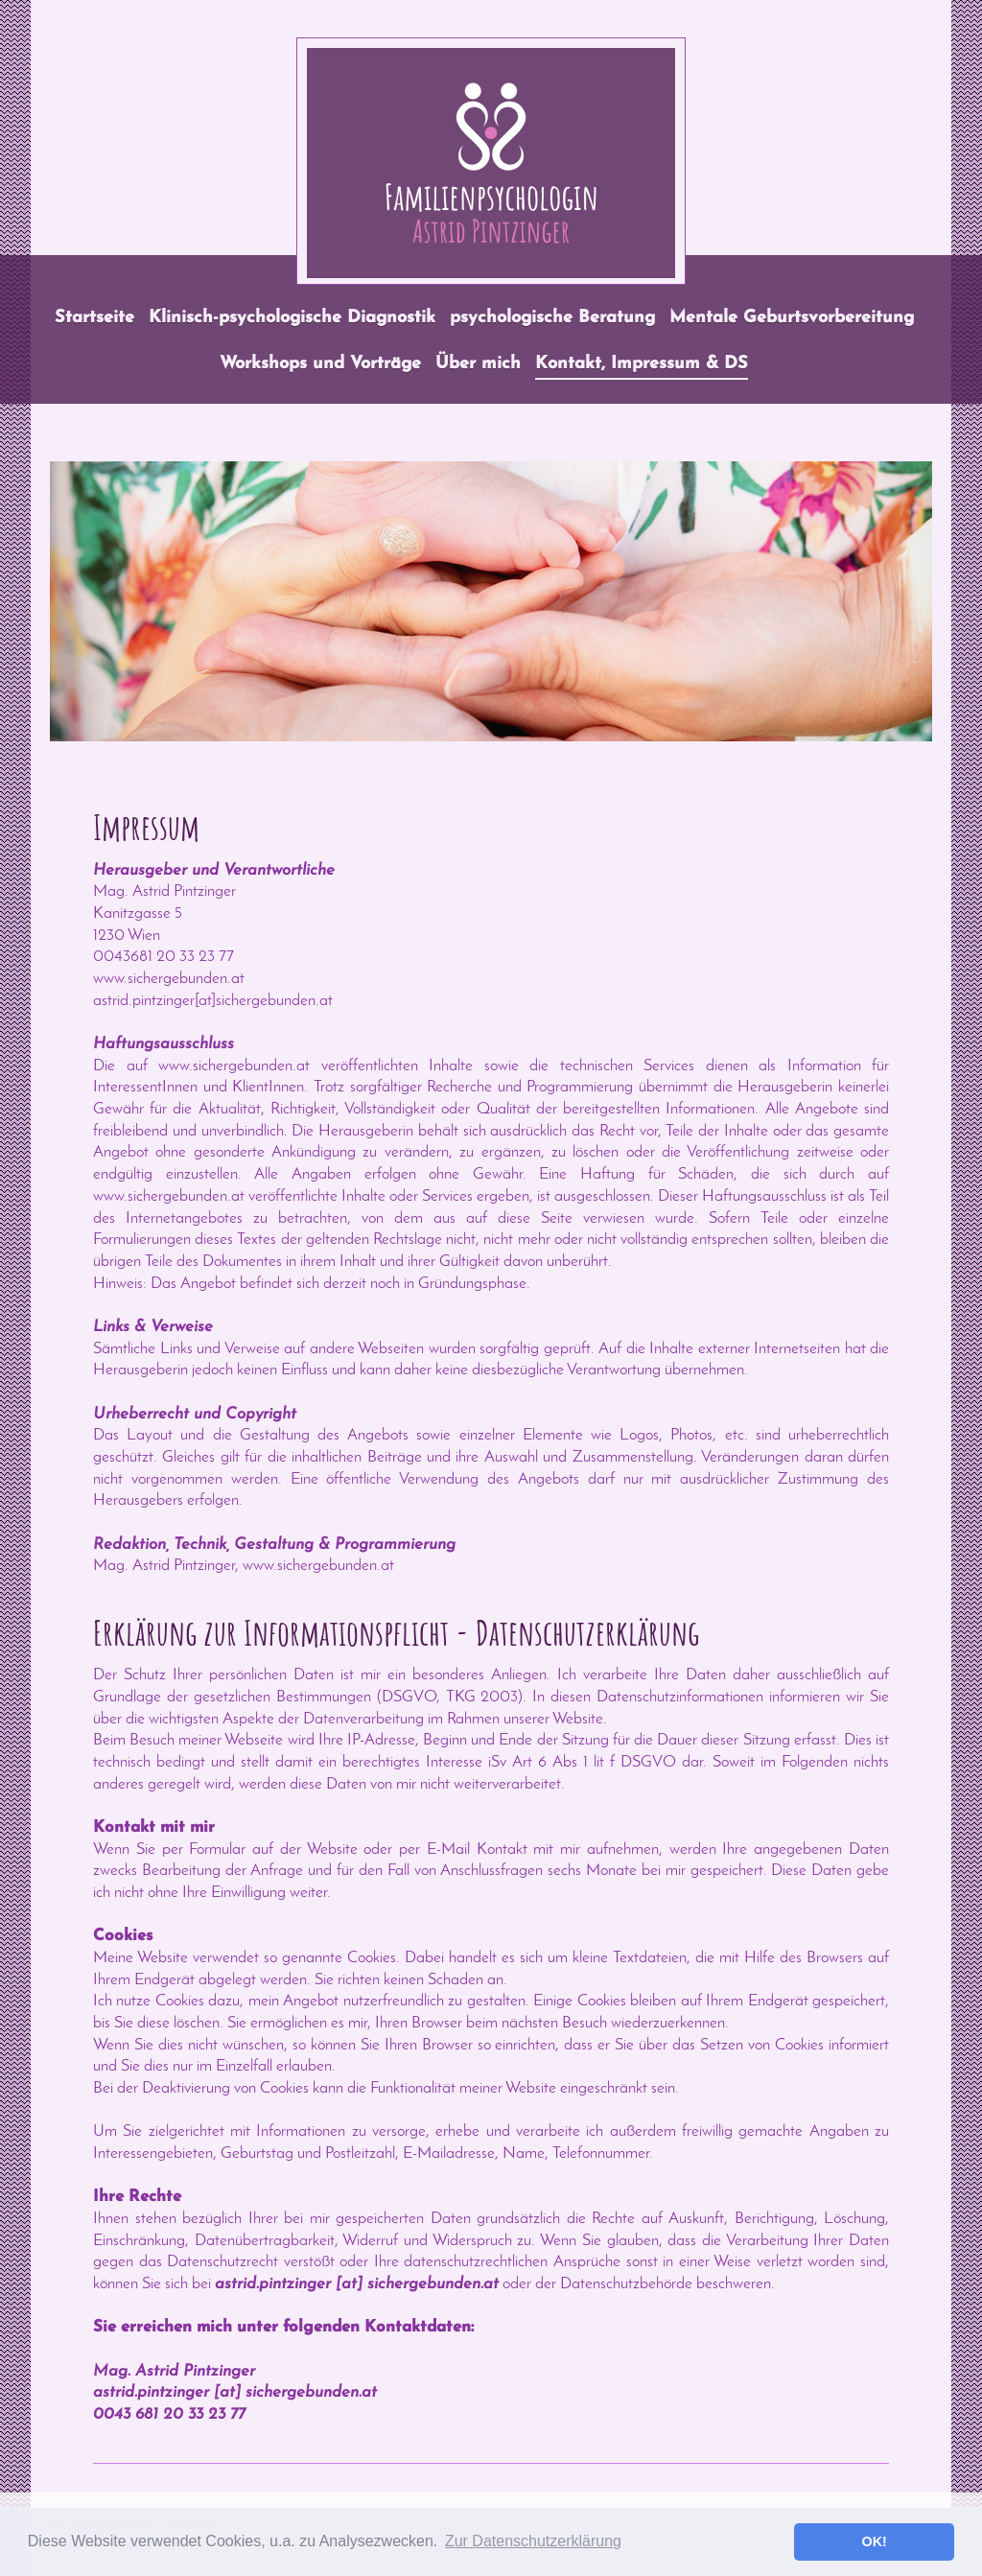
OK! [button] (873, 2541)
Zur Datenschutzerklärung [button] (533, 2541)
